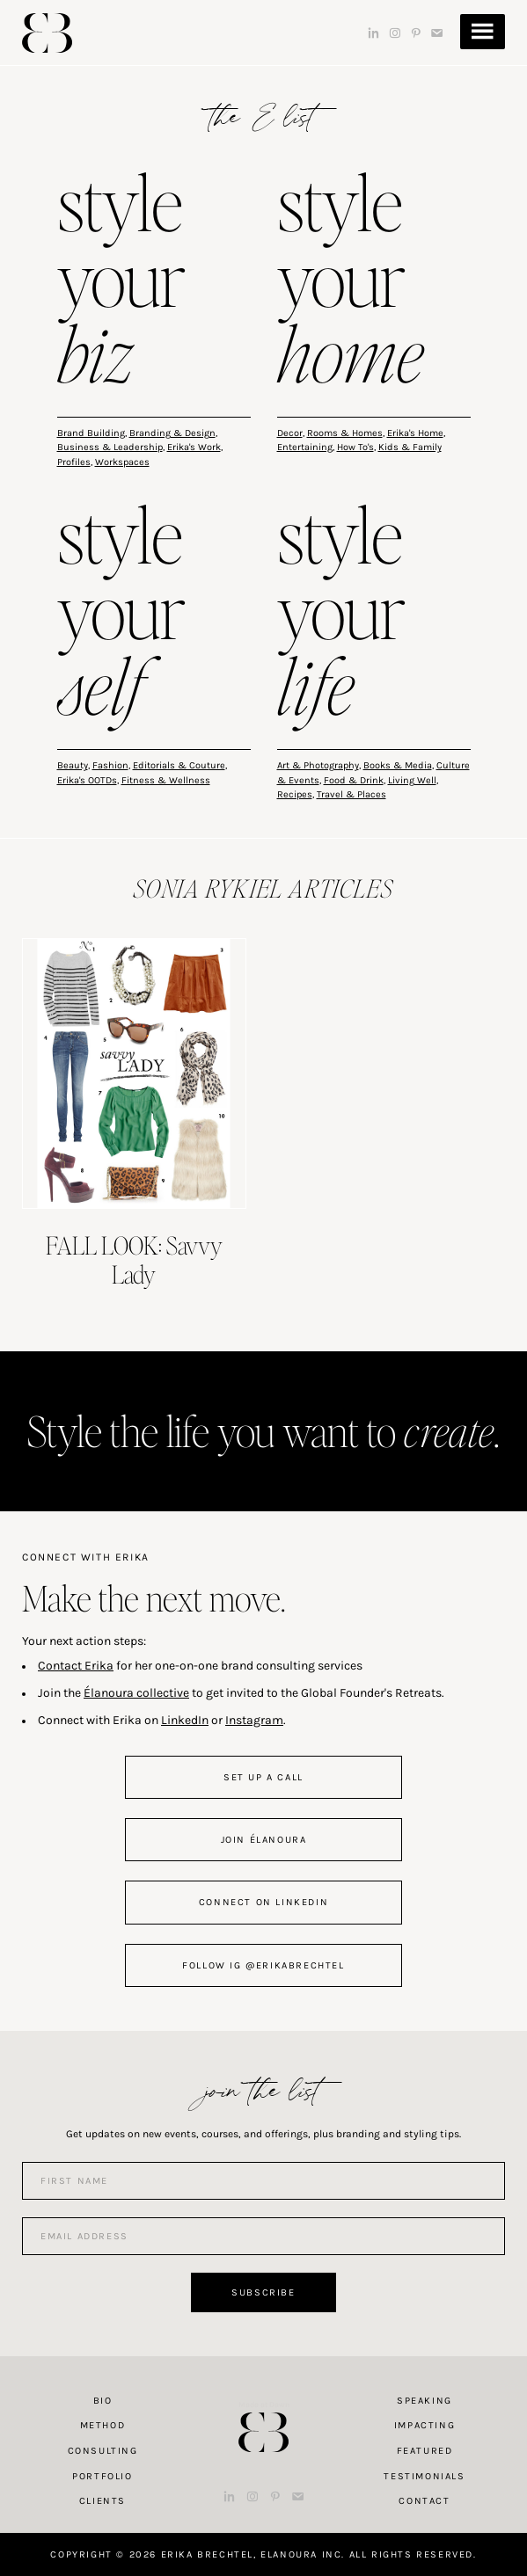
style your (121, 282)
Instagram (254, 1720)
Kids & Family (410, 447)
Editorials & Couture (179, 765)
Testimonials (424, 2476)
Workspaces (122, 462)
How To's (355, 447)
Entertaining (305, 447)
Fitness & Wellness (165, 780)
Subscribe (263, 2292)
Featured (425, 2450)
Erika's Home (415, 433)
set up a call (263, 1777)
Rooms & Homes (345, 433)
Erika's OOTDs (87, 780)
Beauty (72, 765)
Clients (102, 2501)
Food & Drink (354, 780)
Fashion (110, 765)
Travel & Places (351, 794)
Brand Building (91, 433)
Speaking (424, 2400)
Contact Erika (75, 1665)
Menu (482, 31)
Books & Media (397, 765)
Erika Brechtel (47, 33)
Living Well (412, 780)
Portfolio (102, 2476)
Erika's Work (194, 447)
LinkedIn (185, 1720)
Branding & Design (172, 433)
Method (103, 2425)
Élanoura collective (136, 1692)
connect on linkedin (263, 1902)
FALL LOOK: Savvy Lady (134, 1260)
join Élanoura (264, 1839)
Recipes (294, 794)
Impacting (424, 2425)
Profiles (74, 462)
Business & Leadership (110, 447)
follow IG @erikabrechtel (263, 1965)
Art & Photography (318, 765)
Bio (103, 2400)
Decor (290, 433)
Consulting (103, 2450)
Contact (424, 2501)
